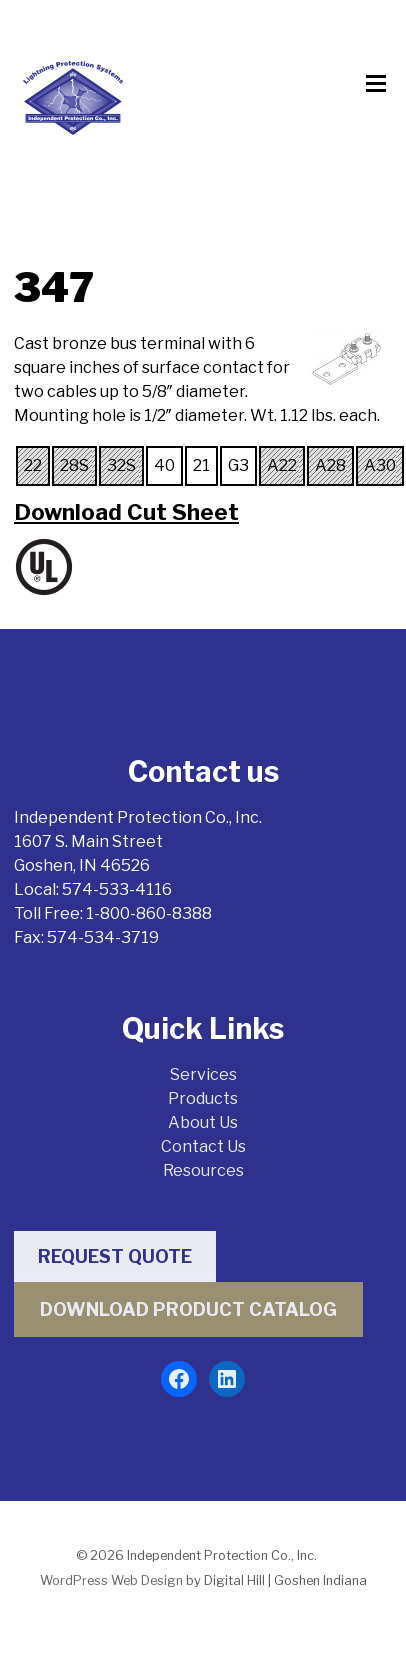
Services (203, 1074)
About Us (203, 1122)
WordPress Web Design (111, 1580)
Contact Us (203, 1146)
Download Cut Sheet (126, 512)
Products (203, 1098)
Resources (203, 1170)
